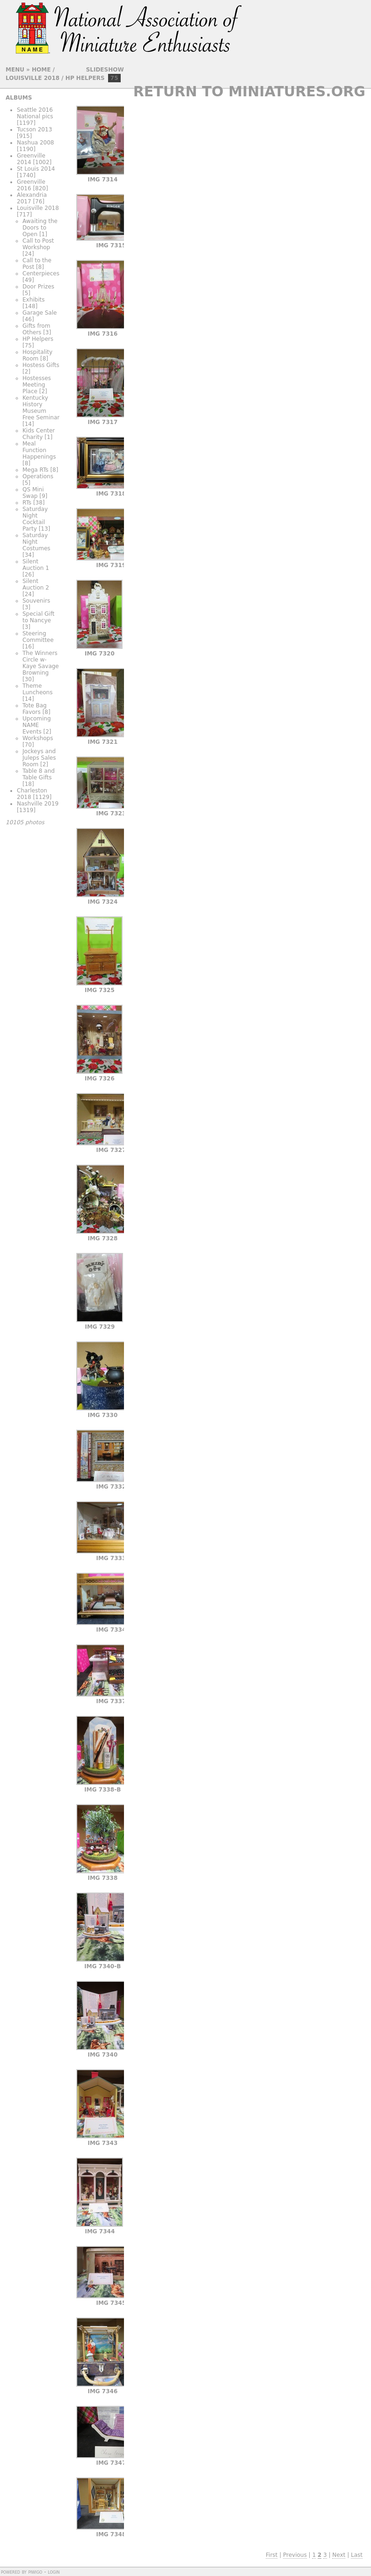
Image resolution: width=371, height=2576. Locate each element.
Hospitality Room (37, 355)
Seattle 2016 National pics (35, 113)
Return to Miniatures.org (249, 91)
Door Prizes (38, 286)
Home (41, 69)
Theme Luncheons (37, 689)
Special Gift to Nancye (38, 617)
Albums (19, 97)
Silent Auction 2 (35, 584)
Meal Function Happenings (39, 450)
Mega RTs (35, 470)
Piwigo (35, 2572)
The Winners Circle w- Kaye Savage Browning (40, 663)
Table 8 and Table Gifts (38, 774)
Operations (37, 476)
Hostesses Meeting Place (36, 385)
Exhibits (33, 299)
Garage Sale (39, 312)
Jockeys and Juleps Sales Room (39, 758)
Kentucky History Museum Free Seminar (40, 408)
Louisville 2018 (32, 78)
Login (53, 2572)
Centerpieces (40, 273)
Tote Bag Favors (34, 708)
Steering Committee (38, 636)
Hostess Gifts (40, 365)
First (271, 2555)
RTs (26, 502)
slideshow (105, 69)
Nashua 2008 (35, 142)
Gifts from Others (36, 329)
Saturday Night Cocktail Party (35, 519)
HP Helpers (85, 78)
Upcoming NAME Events (36, 725)
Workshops (37, 738)
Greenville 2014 (31, 158)
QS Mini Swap (33, 492)
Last (357, 2555)
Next (338, 2555)
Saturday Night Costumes (36, 542)
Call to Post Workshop (38, 244)
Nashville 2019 (37, 803)
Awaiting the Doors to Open (40, 227)
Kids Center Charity (38, 433)
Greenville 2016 (31, 185)
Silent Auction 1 (35, 564)
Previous (295, 2555)
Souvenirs (36, 600)
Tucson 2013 (34, 129)
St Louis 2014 (36, 168)
